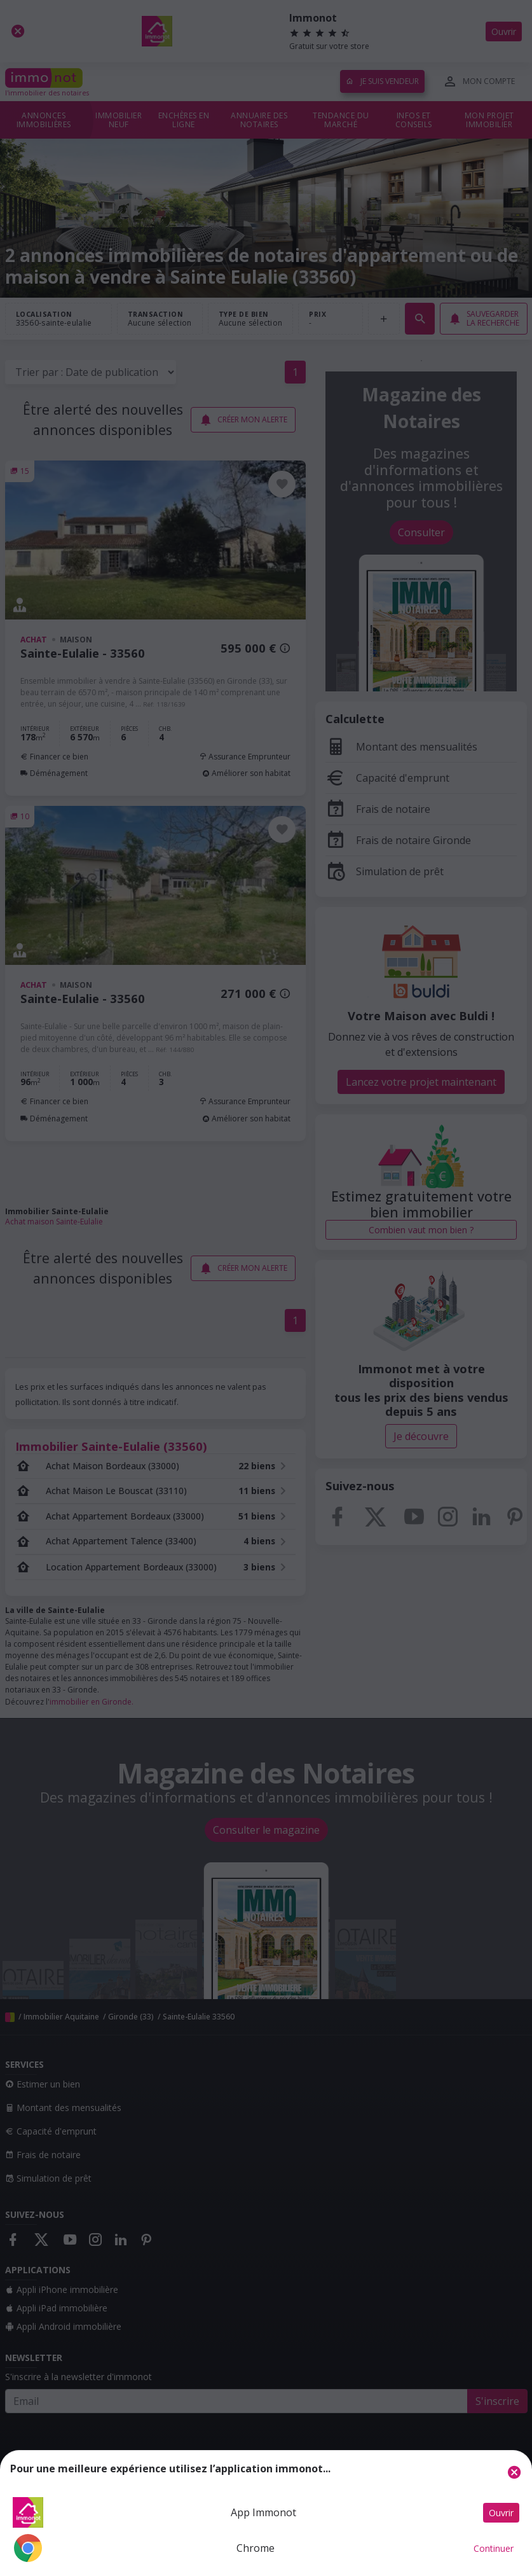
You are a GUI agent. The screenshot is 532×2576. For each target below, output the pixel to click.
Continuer (494, 2548)
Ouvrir (501, 2513)
